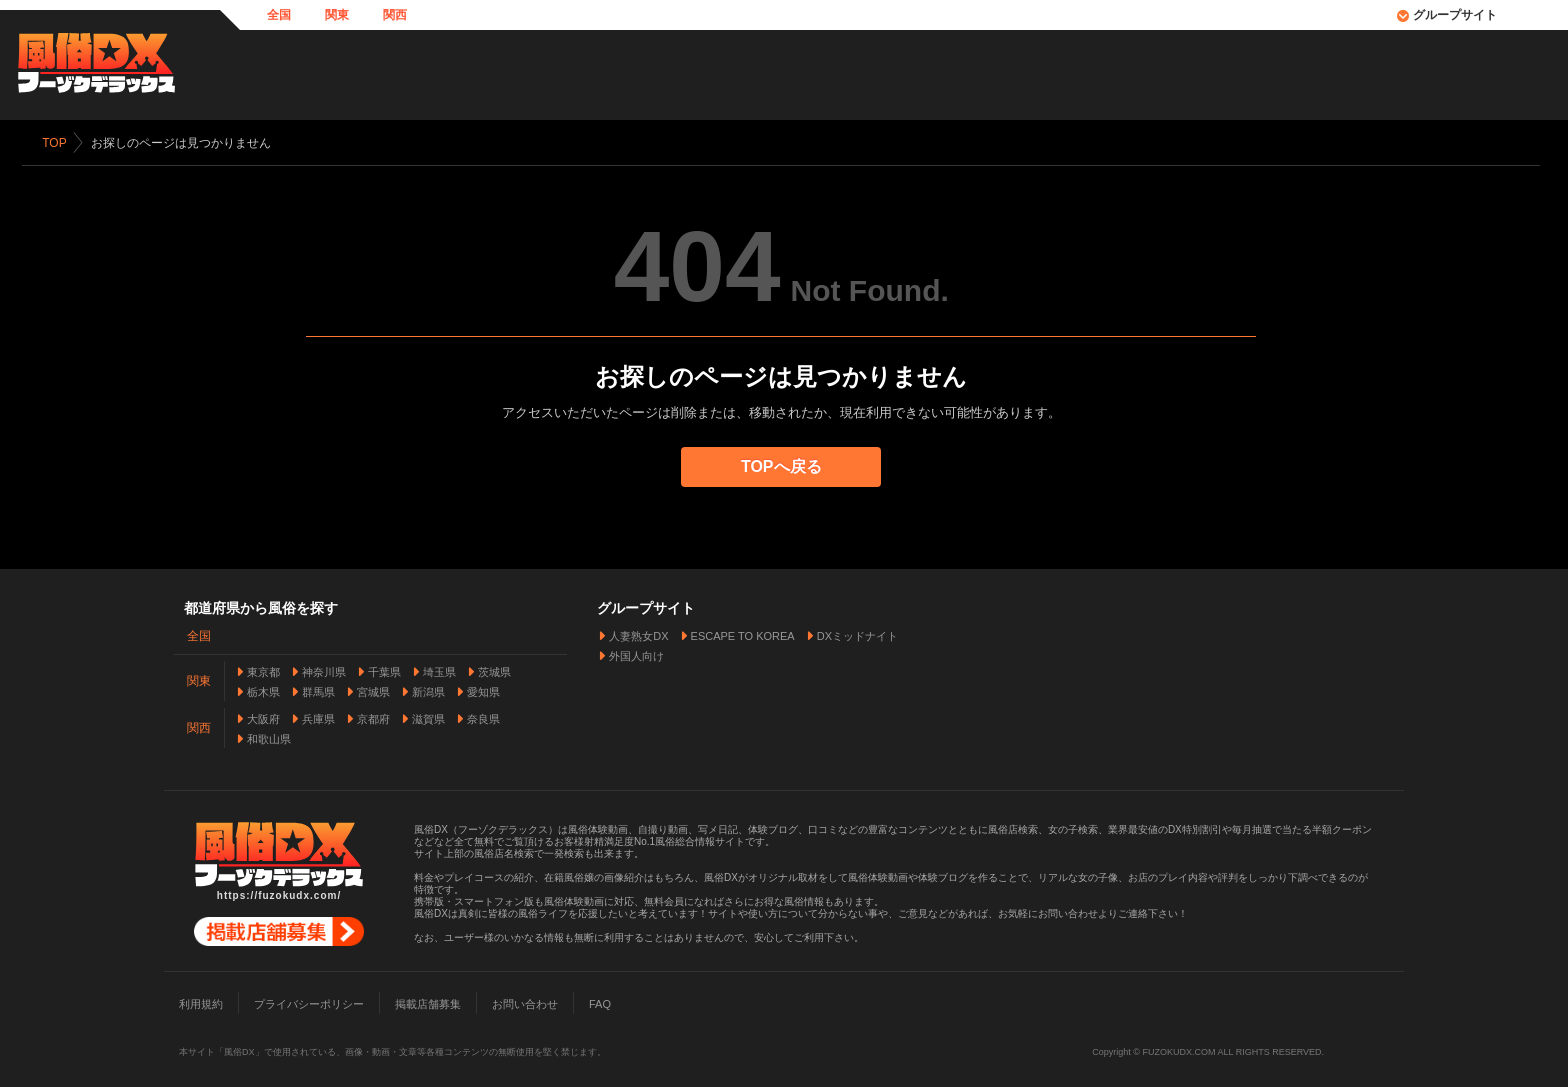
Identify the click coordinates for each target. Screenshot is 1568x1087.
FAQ (600, 1002)
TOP (57, 143)
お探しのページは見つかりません (183, 143)
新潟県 (428, 690)
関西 (395, 15)
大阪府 (263, 717)
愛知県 (483, 690)
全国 (279, 15)
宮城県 (373, 690)
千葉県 (384, 670)
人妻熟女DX (638, 634)
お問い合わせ (525, 1002)
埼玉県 (439, 670)
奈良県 (483, 717)
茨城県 (494, 670)
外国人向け (636, 654)
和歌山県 (269, 737)
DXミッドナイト (857, 634)
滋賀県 (428, 717)
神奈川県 (324, 670)
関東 (337, 15)
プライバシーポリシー (309, 1002)
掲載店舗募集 (428, 1002)
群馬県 (318, 690)
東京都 (263, 670)
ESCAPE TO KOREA (743, 634)
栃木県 (263, 690)
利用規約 (201, 1002)
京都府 (373, 717)
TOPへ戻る (784, 466)
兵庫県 (318, 717)
